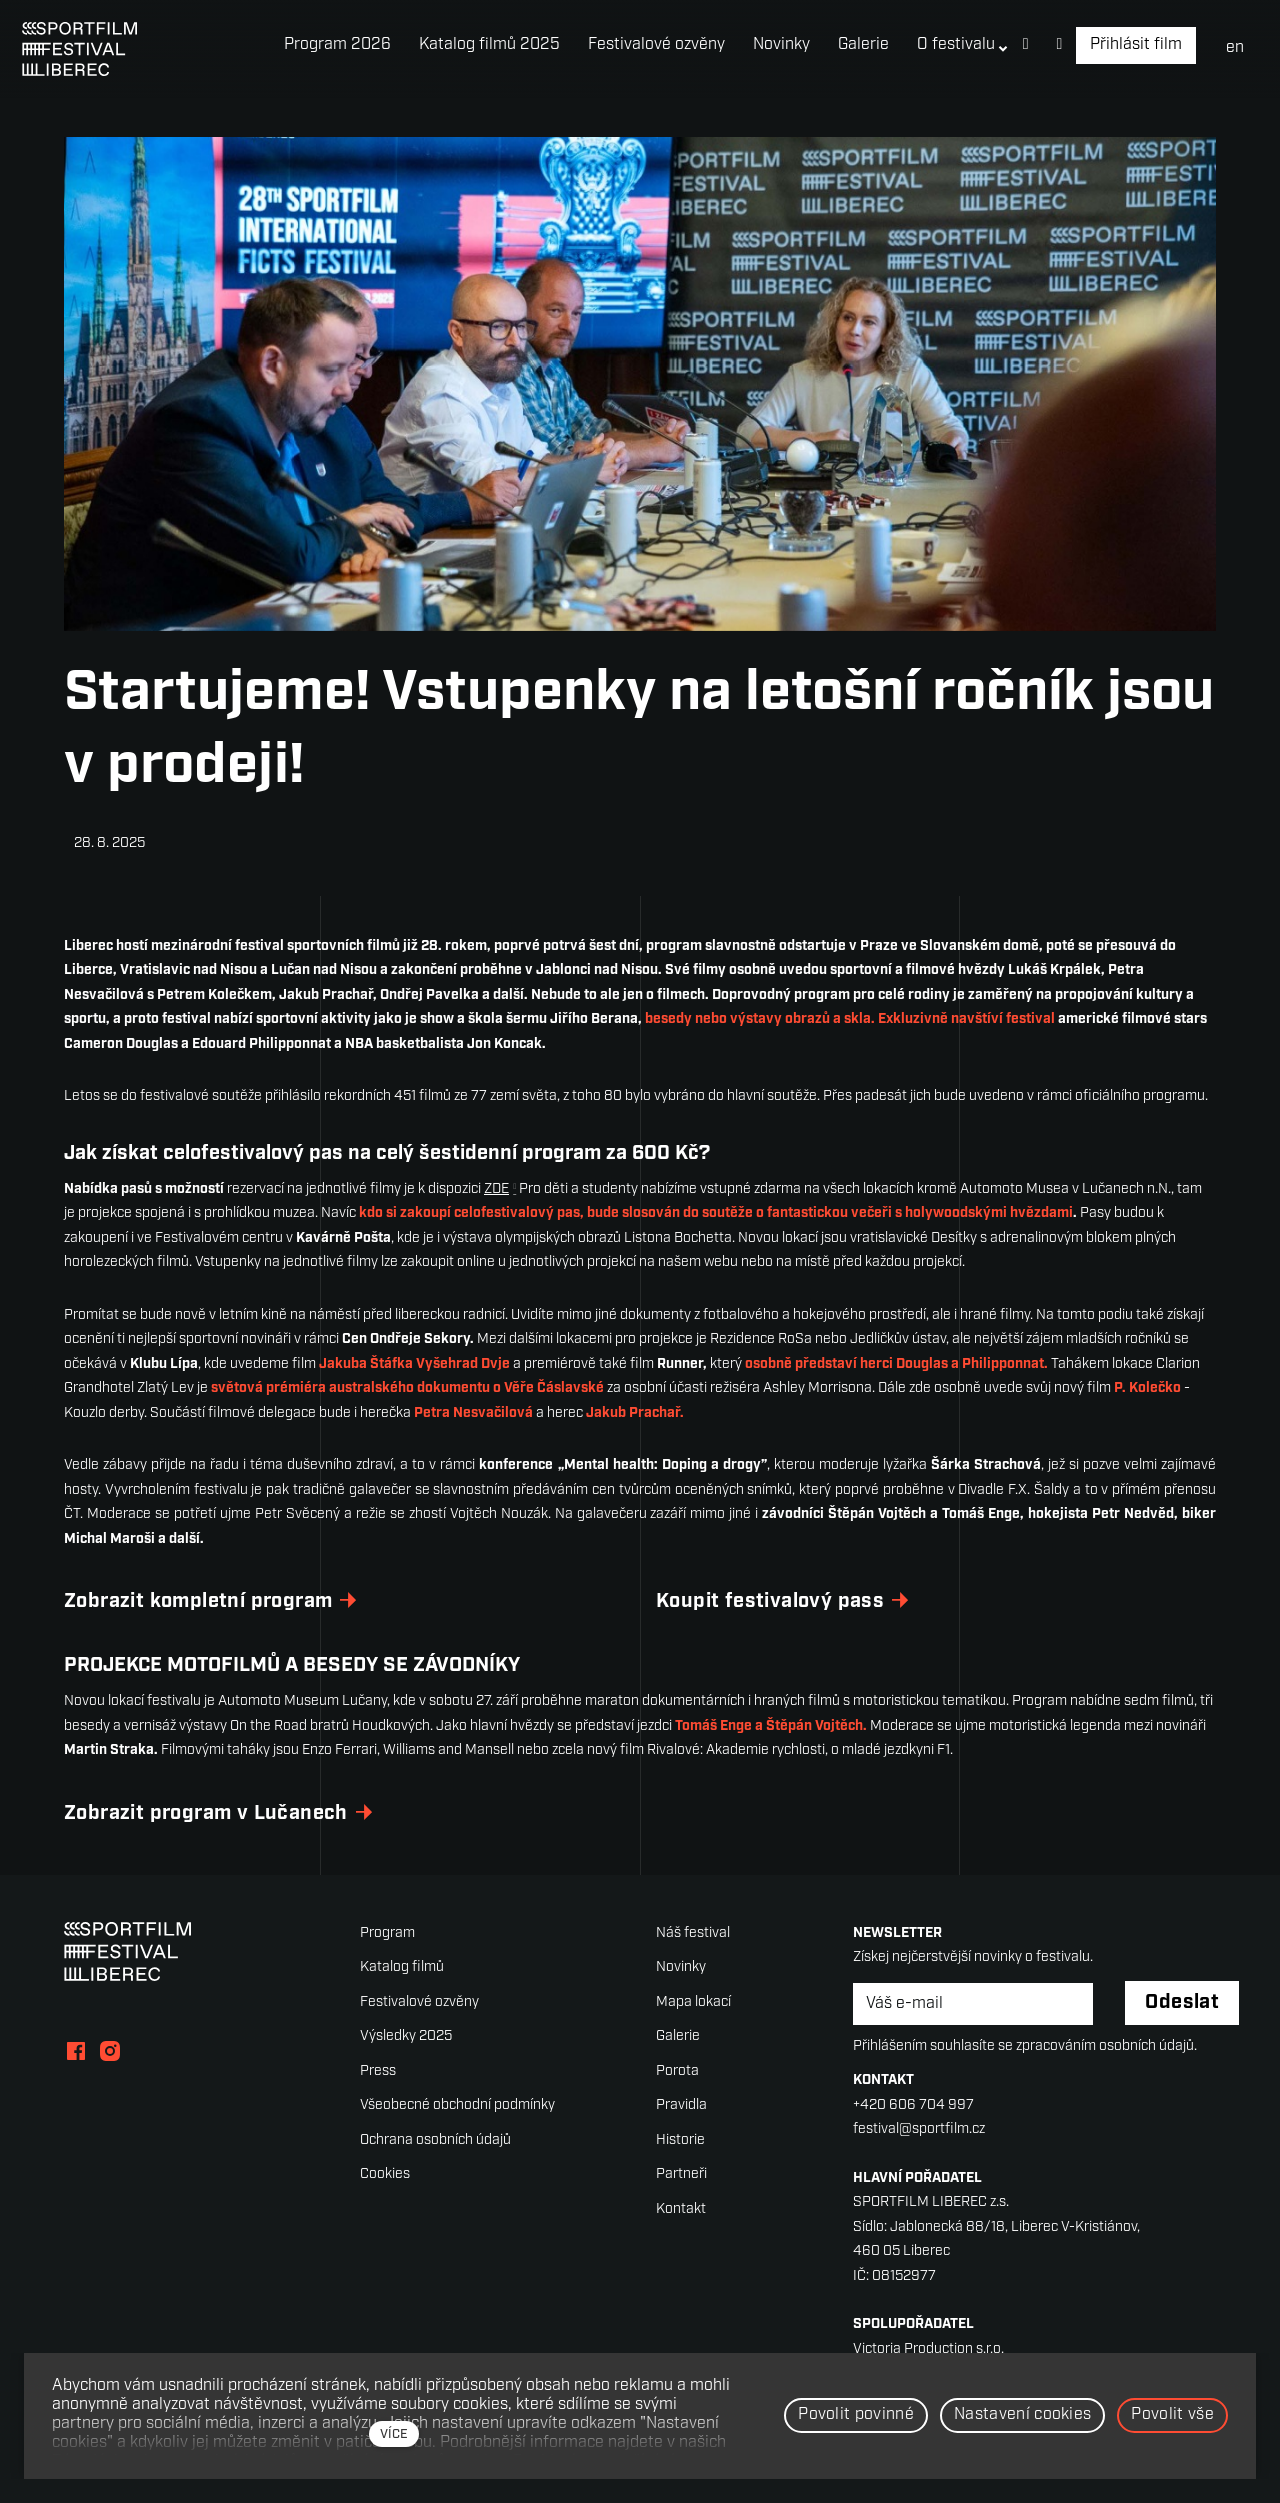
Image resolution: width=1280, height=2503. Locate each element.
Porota (677, 2071)
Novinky (681, 1967)
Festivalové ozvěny (419, 2002)
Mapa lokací (693, 2002)
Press (378, 2071)
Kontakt (681, 2209)
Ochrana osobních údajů (435, 2140)
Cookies (385, 2174)
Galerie (678, 2036)
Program (387, 1933)
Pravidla (681, 2105)
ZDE (496, 1189)
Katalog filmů (402, 1967)
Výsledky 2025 (406, 2036)
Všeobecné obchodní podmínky (457, 2105)
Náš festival (693, 1933)
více (394, 2434)
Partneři (681, 2174)
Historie (680, 2140)
